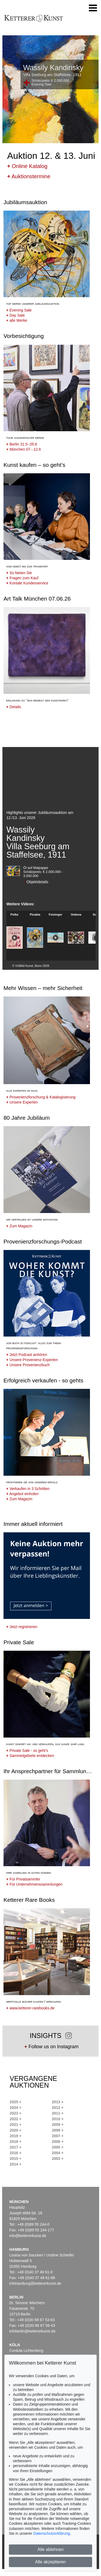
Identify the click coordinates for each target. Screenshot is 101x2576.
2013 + (58, 2102)
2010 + (58, 2119)
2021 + (15, 2124)
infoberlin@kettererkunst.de (32, 2331)
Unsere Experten (22, 1102)
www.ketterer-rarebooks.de (30, 2008)
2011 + (58, 2113)
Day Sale (15, 315)
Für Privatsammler (23, 1879)
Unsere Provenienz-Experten (32, 1360)
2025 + (15, 2102)
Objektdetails (35, 882)
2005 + (58, 2147)
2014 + (15, 2164)
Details (13, 707)
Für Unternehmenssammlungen (34, 1884)
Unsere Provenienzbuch (28, 1365)
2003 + (58, 2158)
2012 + (58, 2107)
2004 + (58, 2153)
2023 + (15, 2113)
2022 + (15, 2119)
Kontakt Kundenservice (27, 583)
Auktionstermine (28, 176)
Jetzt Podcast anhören (26, 1354)
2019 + (15, 2136)
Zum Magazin (19, 1226)
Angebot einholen (22, 1494)
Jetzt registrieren (21, 1627)
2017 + (15, 2147)
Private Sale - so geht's (27, 1750)
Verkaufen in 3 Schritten (28, 1488)
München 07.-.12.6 (23, 449)
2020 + (15, 2130)
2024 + (15, 2107)
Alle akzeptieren (50, 2562)
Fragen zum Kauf (22, 578)
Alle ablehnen (50, 2549)
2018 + (15, 2141)
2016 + (15, 2153)
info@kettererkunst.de (27, 2236)
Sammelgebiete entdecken (30, 1755)
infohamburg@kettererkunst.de (35, 2283)
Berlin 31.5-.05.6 (21, 444)
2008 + (58, 2130)
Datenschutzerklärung (51, 2533)
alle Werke (16, 320)
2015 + (15, 2158)
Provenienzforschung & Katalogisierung (40, 1097)
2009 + (58, 2124)
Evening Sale (19, 310)
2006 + (58, 2141)
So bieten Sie (19, 573)
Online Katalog (27, 166)
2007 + (58, 2136)
